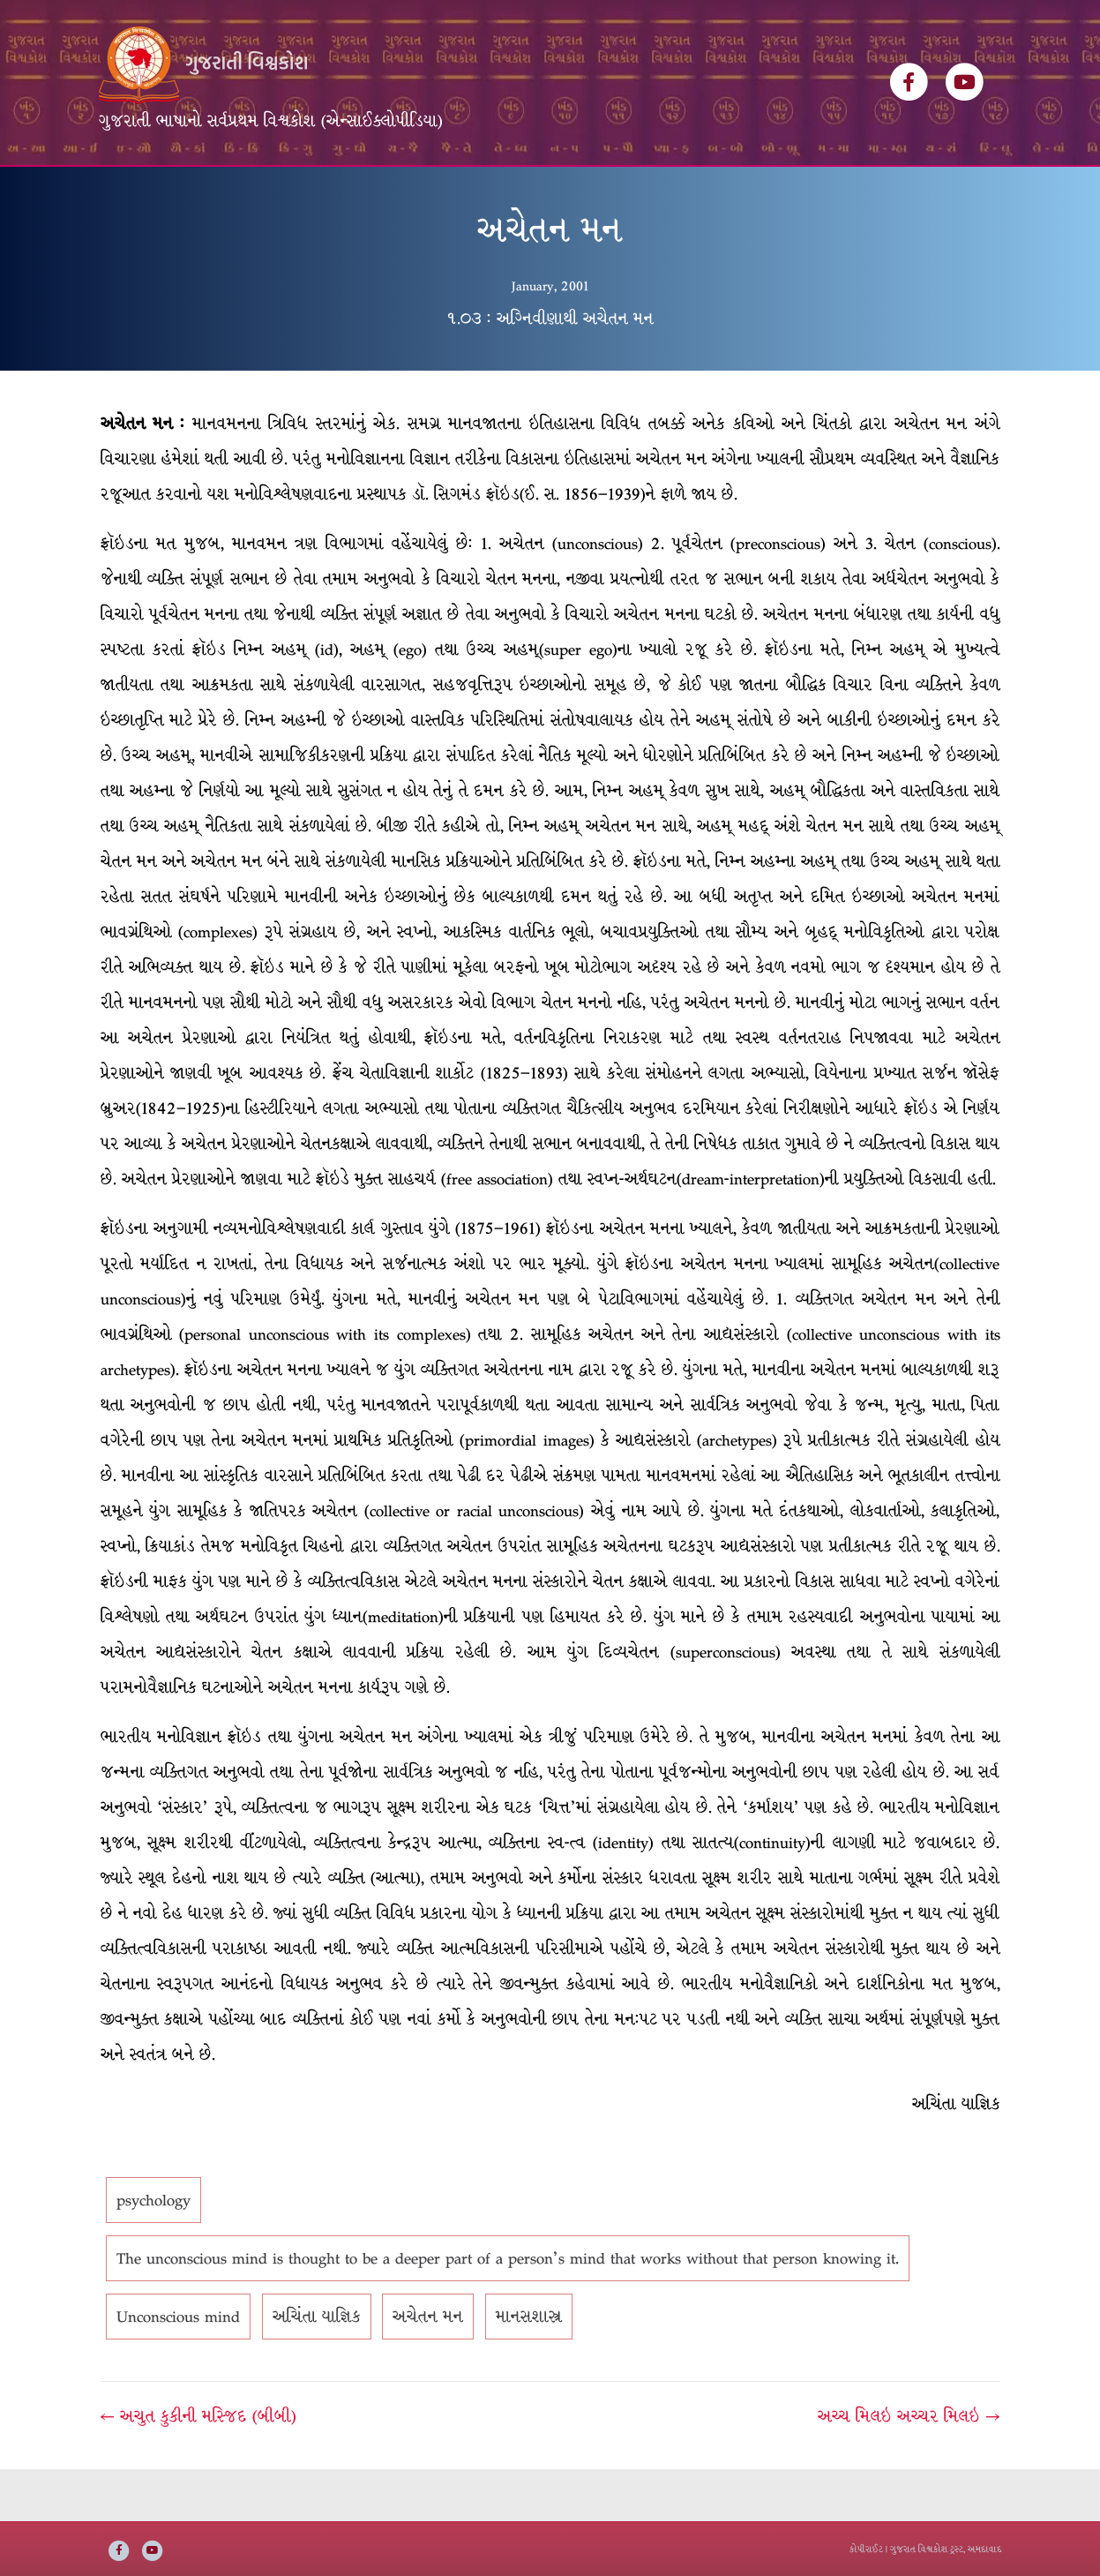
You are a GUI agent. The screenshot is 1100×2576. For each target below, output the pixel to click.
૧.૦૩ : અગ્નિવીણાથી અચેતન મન (550, 370)
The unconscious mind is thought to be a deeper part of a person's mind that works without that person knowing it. (507, 2311)
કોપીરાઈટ (866, 2549)
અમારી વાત (599, 192)
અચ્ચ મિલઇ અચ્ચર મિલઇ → (908, 2469)
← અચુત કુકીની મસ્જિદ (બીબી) (198, 2469)
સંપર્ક (675, 192)
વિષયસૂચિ (437, 192)
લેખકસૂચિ (352, 192)
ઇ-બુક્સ (515, 192)
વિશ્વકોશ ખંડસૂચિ (245, 192)
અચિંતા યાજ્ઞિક (317, 2369)
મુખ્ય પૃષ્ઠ (140, 192)
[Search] (986, 186)
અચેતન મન (428, 2369)
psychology (153, 2253)
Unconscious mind (178, 2369)
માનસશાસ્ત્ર (529, 2369)
